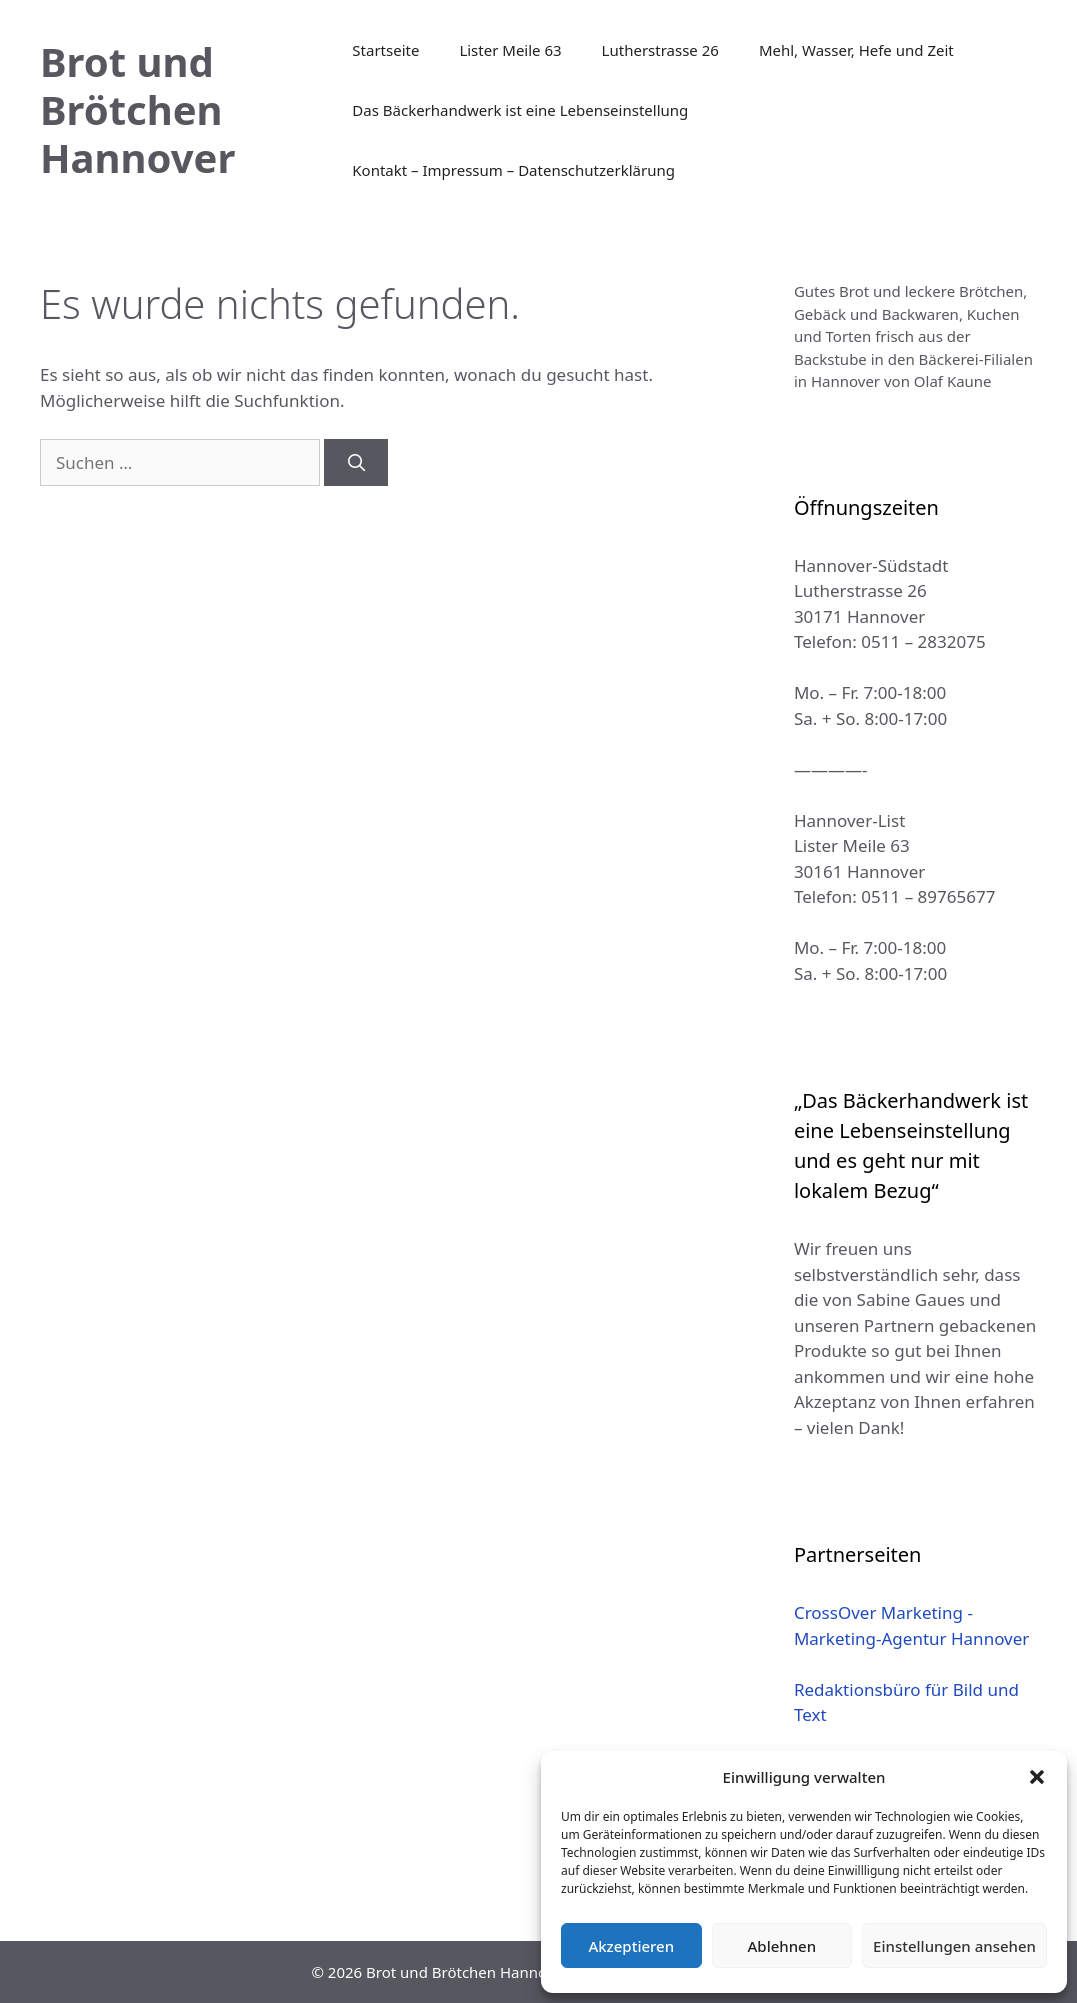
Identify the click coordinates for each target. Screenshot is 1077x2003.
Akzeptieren (631, 1946)
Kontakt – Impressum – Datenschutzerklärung (513, 170)
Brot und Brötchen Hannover (137, 109)
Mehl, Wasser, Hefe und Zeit (856, 50)
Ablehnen (782, 1946)
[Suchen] (356, 463)
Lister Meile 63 (510, 50)
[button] (1037, 1777)
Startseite (385, 50)
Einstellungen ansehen (954, 1946)
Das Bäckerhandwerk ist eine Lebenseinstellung (520, 110)
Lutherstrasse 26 (660, 50)
